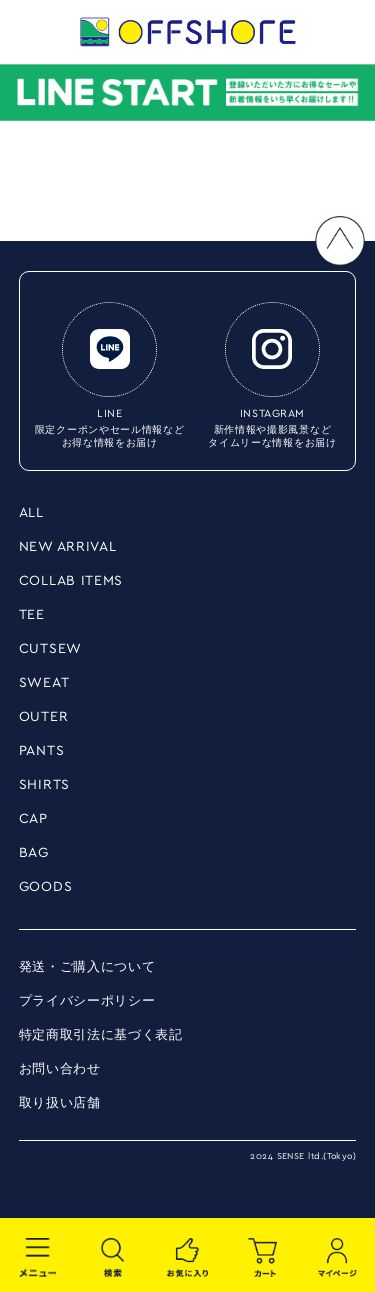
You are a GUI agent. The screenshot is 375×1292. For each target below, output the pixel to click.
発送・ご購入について (87, 967)
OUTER (44, 717)
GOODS (46, 887)
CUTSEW (50, 649)
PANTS (42, 751)
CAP (33, 819)
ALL (31, 513)
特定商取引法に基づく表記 (101, 1035)
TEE (32, 615)
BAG (34, 853)
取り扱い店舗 (60, 1103)
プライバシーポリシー (87, 1001)
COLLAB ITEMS (71, 581)
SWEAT (44, 683)
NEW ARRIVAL (68, 547)
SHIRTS (44, 785)
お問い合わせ (60, 1069)
